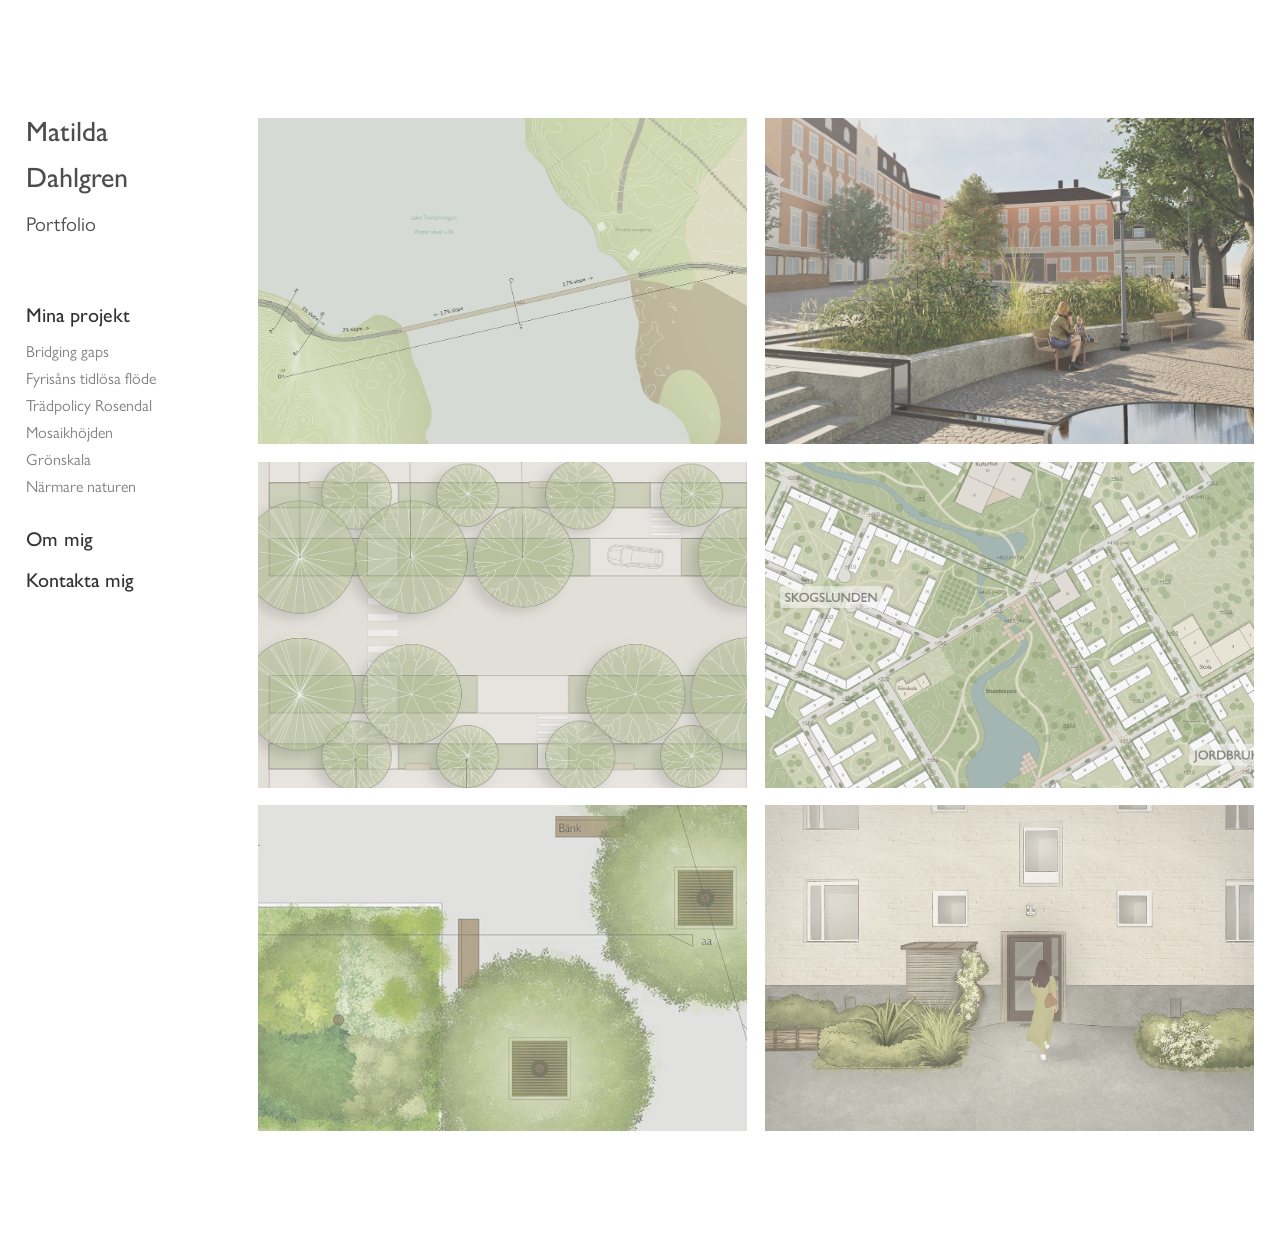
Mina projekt (78, 315)
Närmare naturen (81, 486)
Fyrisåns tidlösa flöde (91, 378)
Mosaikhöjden (69, 432)
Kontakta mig (80, 580)
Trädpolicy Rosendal (89, 405)
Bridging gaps (67, 351)
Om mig (59, 539)
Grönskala (58, 459)
